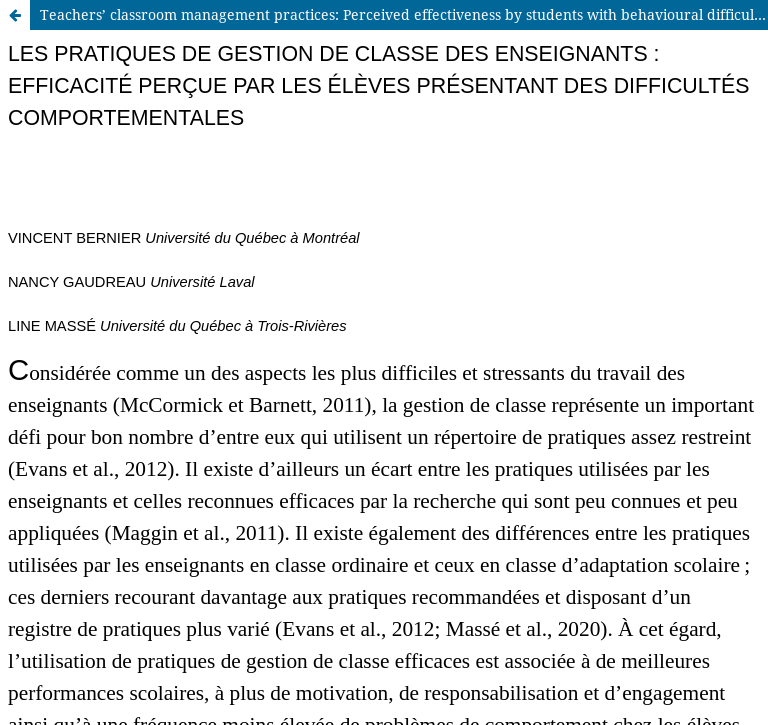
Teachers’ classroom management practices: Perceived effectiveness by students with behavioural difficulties (404, 14)
